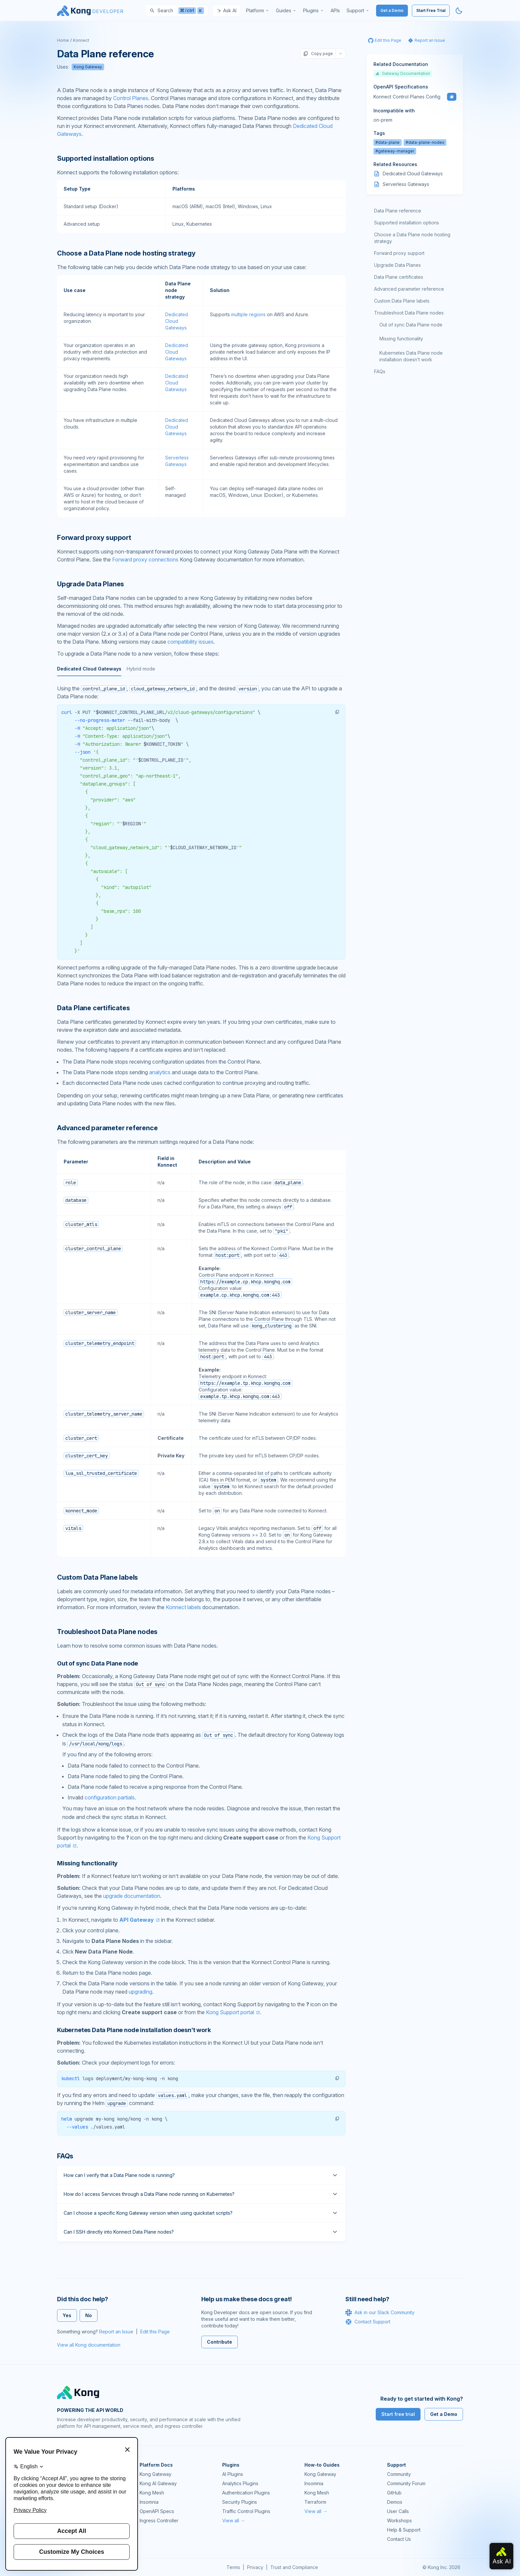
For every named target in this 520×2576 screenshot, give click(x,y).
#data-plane (387, 142)
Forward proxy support (399, 253)
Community (399, 2474)
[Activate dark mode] (459, 11)
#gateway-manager (394, 150)
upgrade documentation (131, 1896)
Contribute (219, 2342)
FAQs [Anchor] (65, 2156)
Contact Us (399, 2539)
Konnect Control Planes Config (406, 96)
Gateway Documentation (402, 73)
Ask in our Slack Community (380, 2312)
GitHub (394, 2492)
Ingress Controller (159, 2520)
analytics (159, 1072)
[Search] (176, 11)
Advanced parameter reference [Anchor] (107, 1128)
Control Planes (130, 98)
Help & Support (404, 2530)
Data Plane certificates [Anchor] (93, 1008)
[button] (337, 712)
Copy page (318, 53)
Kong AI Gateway (158, 2483)
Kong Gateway (88, 66)
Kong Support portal (230, 2012)
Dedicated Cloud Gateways (176, 321)
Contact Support (367, 2321)
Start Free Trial (430, 10)
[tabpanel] (201, 835)
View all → (233, 2520)
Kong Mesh (152, 2492)
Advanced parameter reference (409, 289)
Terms (233, 2567)
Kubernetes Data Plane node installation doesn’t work (411, 356)
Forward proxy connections (145, 559)
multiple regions (248, 314)
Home (63, 40)
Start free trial (398, 2414)
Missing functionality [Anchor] (87, 1863)
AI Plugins (232, 2474)
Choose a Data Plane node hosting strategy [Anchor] (126, 253)
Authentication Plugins (246, 2492)
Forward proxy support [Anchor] (94, 538)
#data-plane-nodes (425, 142)
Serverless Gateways (406, 184)
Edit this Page (155, 2331)
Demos (394, 2502)
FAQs (379, 371)
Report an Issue (116, 2331)
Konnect (81, 40)
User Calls (398, 2511)
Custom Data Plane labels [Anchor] (97, 1577)
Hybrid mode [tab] (141, 669)
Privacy (255, 2567)
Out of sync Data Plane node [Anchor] (97, 1663)
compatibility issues (190, 641)
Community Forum (406, 2483)
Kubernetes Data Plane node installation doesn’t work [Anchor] (134, 2029)
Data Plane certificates (398, 277)
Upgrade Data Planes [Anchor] (90, 584)
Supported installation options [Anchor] (105, 158)
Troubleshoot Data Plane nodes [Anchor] (107, 1632)
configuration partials (110, 1797)
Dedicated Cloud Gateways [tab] (89, 669)
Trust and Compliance (294, 2567)
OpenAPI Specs (157, 2511)
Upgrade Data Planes (397, 265)
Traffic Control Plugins (246, 2511)
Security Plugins (239, 2502)
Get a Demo (392, 10)
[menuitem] (257, 10)
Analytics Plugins (240, 2483)
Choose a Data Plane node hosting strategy (412, 238)
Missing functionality (401, 338)
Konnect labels (183, 1607)
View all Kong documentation (88, 2345)
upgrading (140, 1991)
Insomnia (149, 2502)
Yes (67, 2315)
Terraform (315, 2502)
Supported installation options (406, 222)
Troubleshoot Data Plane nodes (409, 313)
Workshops (399, 2520)
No (88, 2315)
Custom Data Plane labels (401, 301)
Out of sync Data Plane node (410, 324)
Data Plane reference (397, 210)
